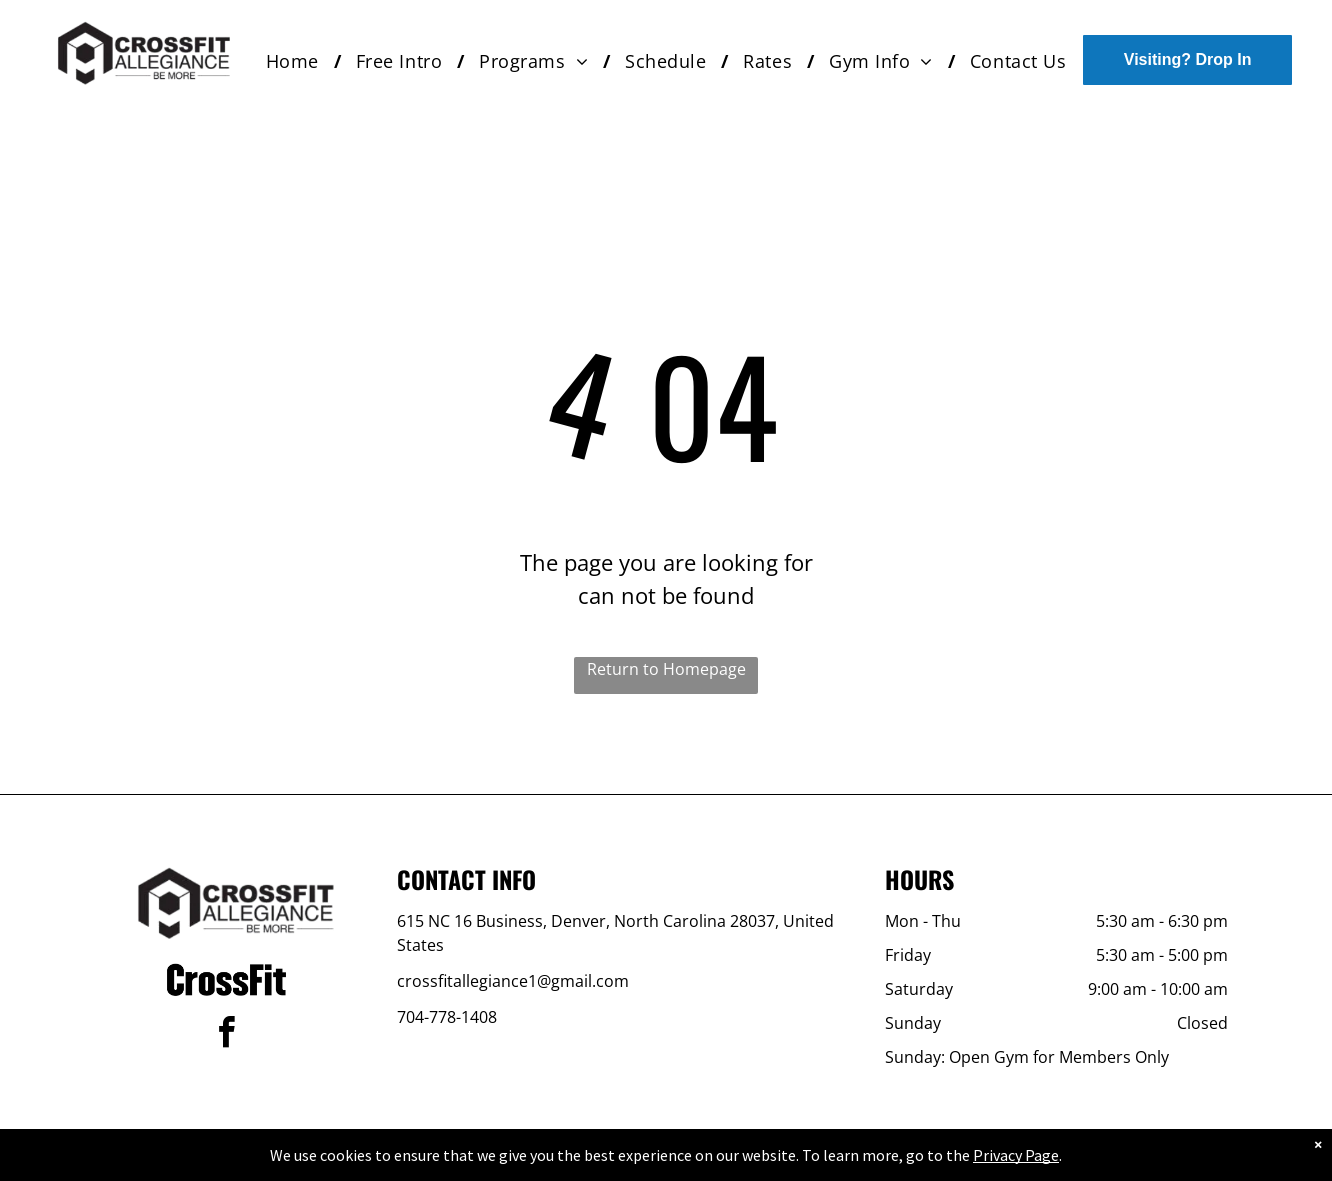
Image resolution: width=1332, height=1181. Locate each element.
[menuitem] (296, 61)
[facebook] (227, 1035)
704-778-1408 (447, 1017)
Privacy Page (1016, 1155)
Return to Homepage (666, 669)
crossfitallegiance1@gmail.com (513, 981)
